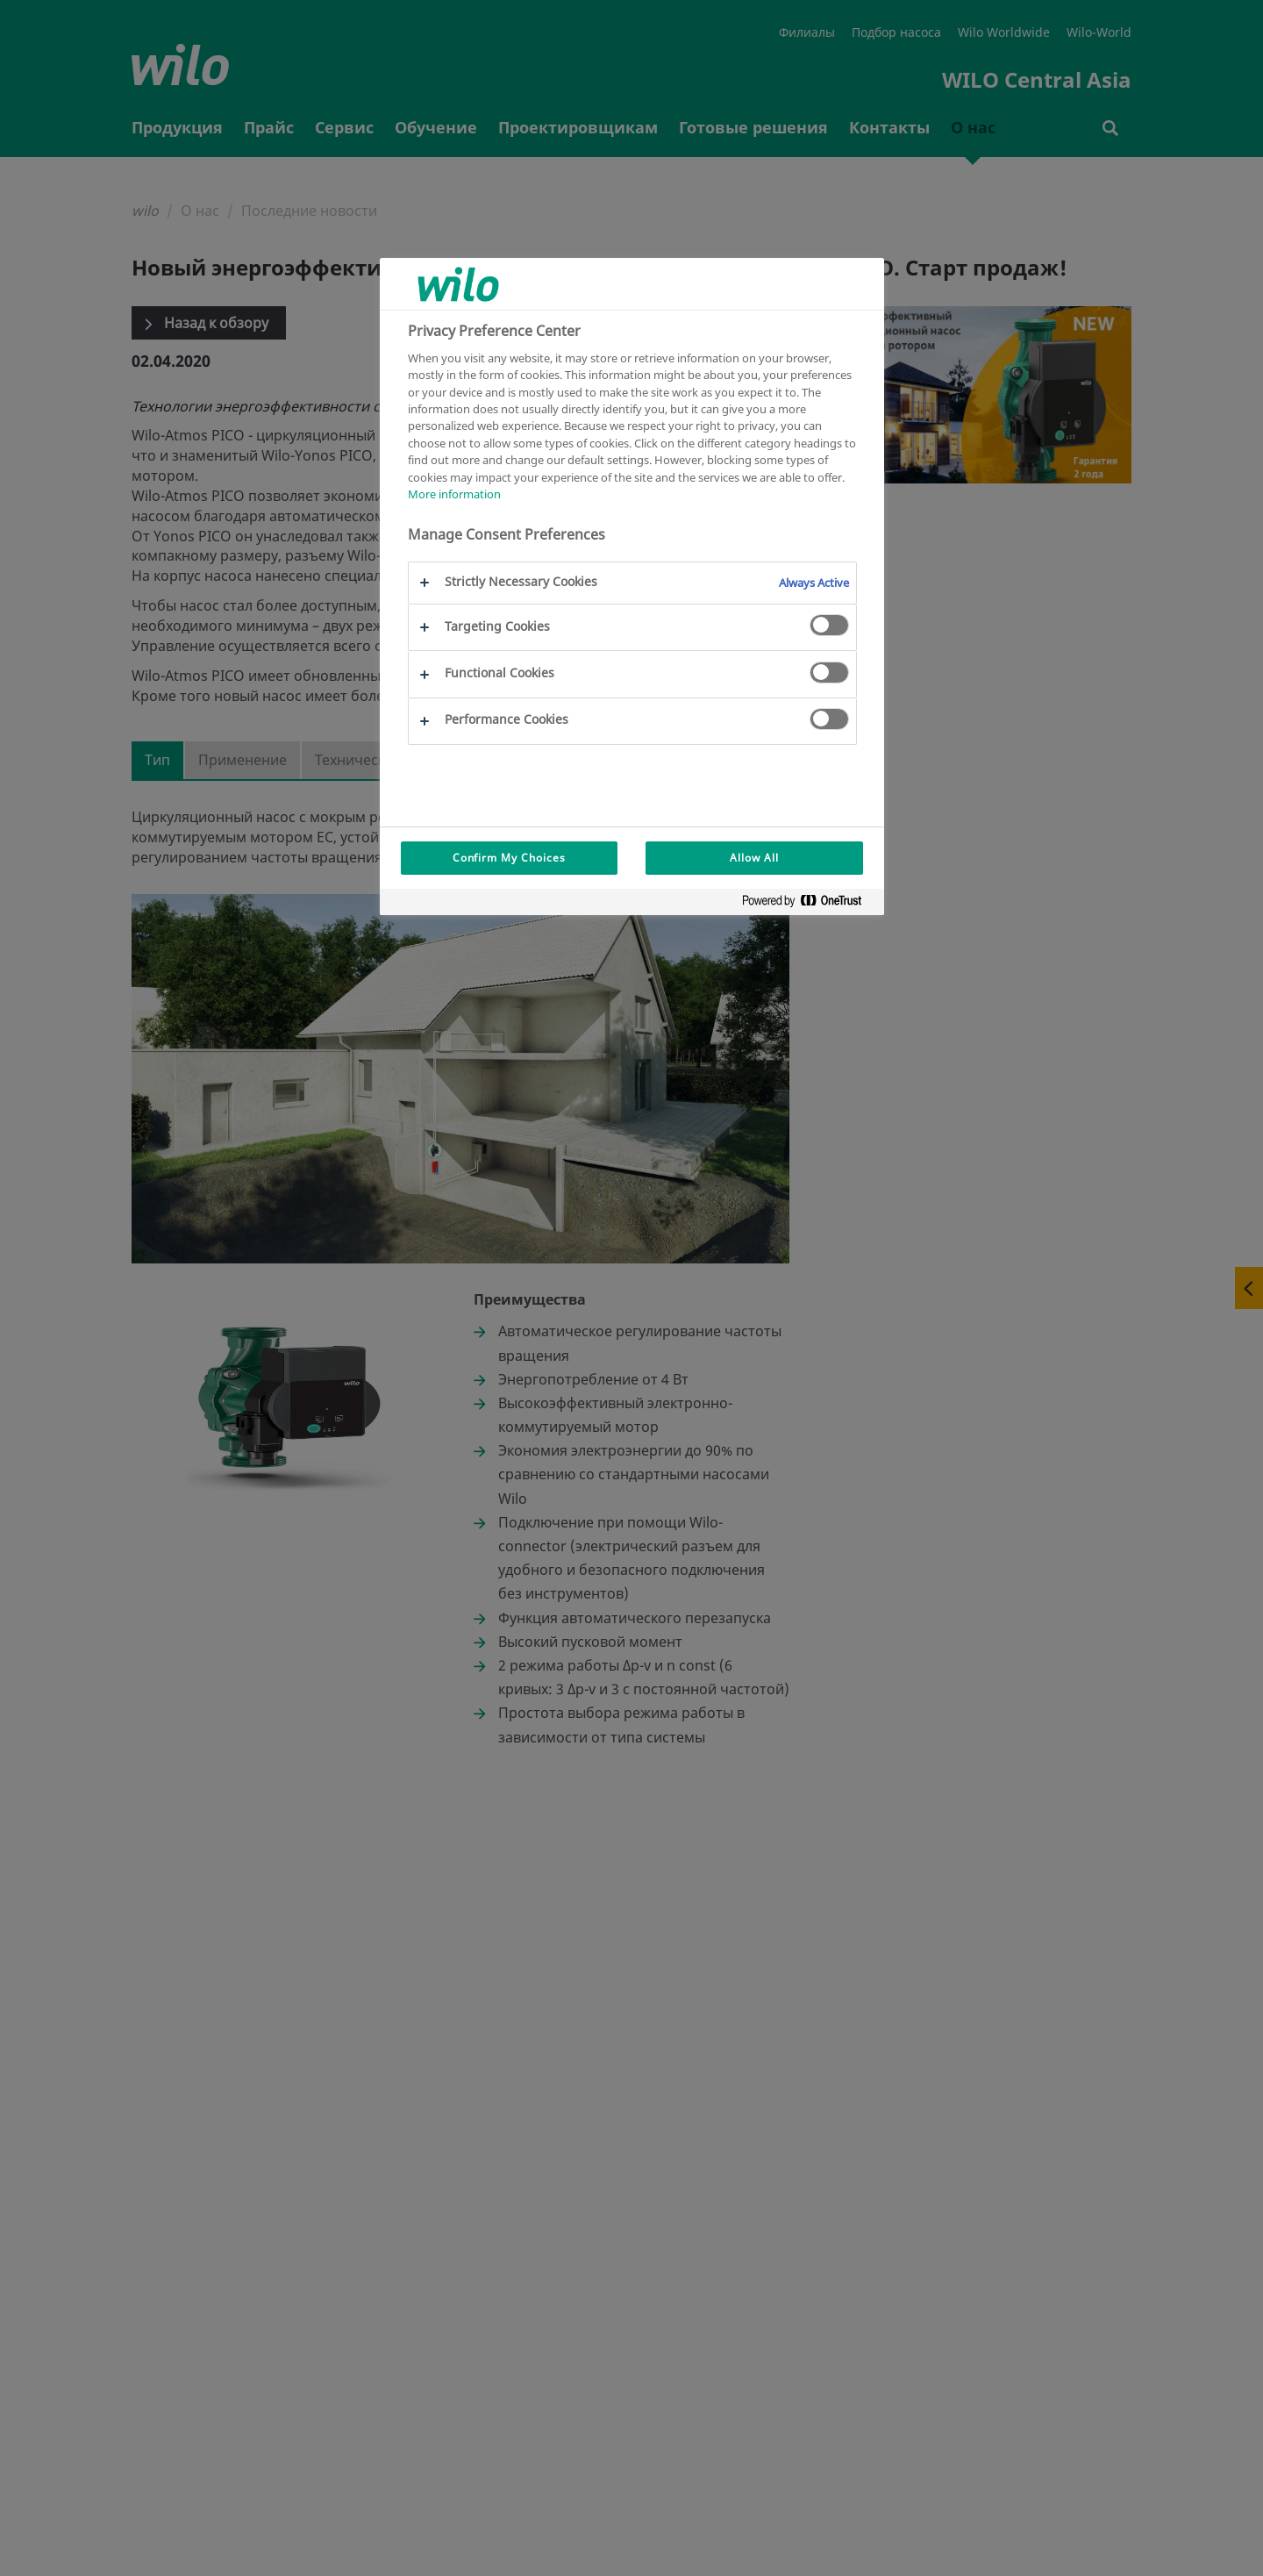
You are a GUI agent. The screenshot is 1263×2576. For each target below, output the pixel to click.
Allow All (754, 857)
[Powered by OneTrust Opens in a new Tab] (808, 904)
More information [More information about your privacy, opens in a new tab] (454, 494)
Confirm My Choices (509, 857)
